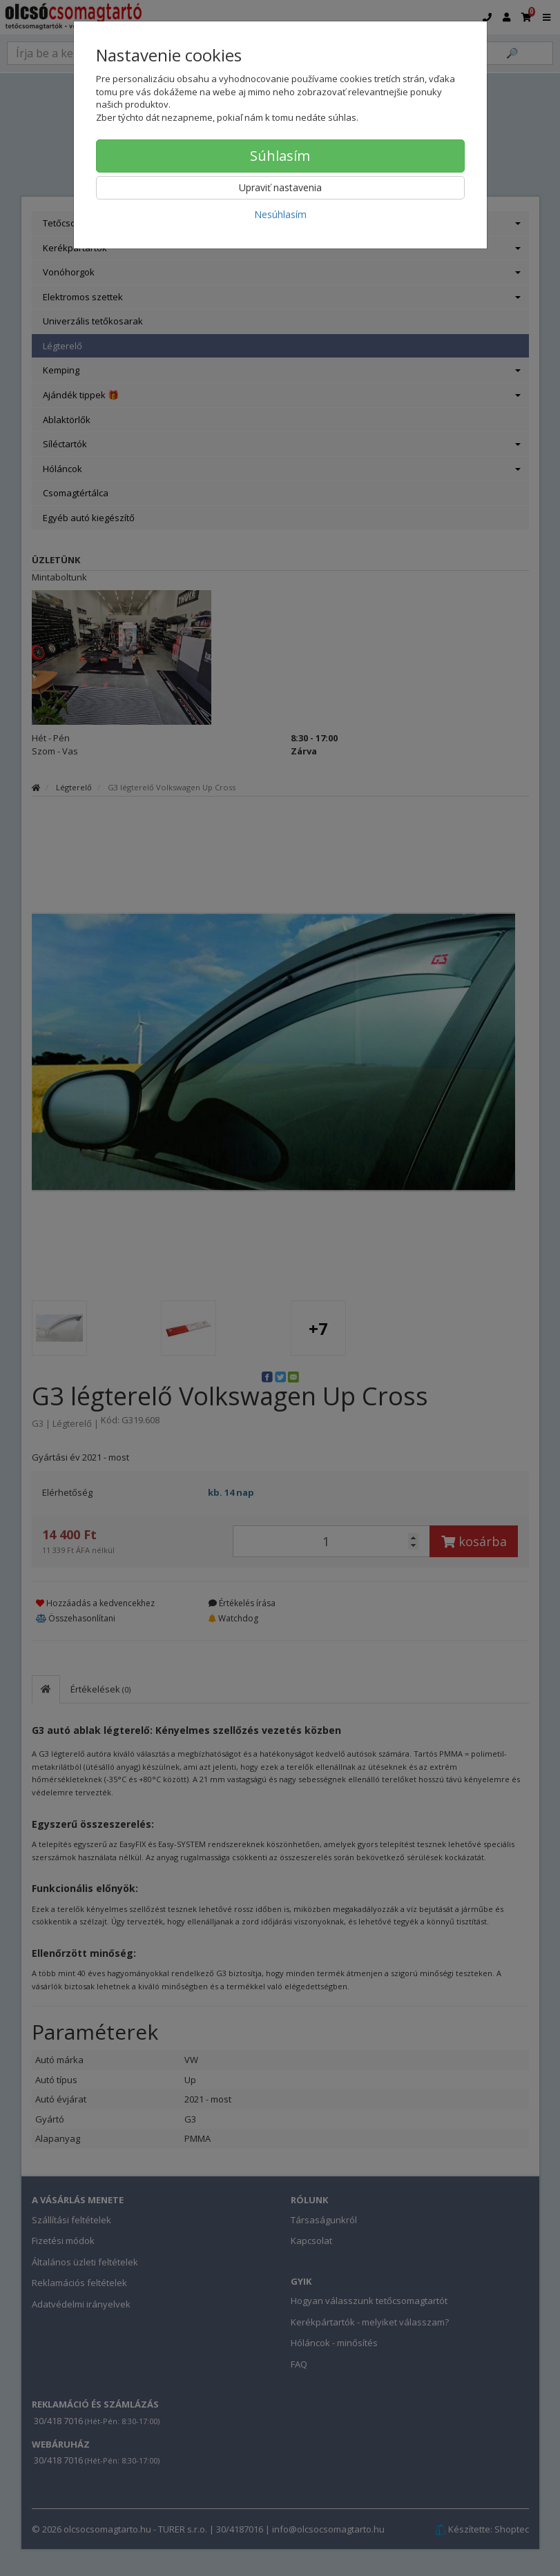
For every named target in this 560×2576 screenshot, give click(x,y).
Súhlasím (280, 155)
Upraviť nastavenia (280, 187)
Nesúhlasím (280, 214)
